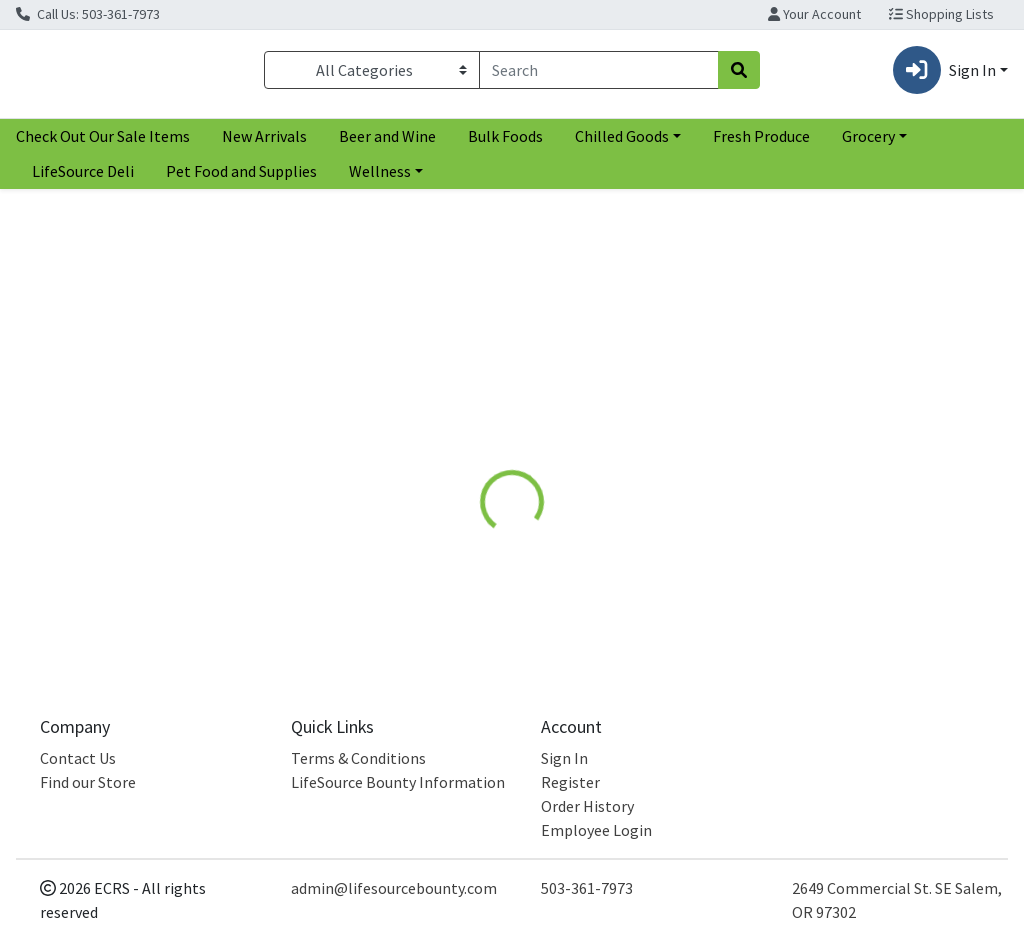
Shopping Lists (941, 14)
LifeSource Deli (83, 179)
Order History (587, 806)
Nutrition (571, 442)
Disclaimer (670, 442)
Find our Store (88, 782)
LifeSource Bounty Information (398, 782)
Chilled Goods (622, 144)
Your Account (814, 14)
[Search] (599, 74)
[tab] (482, 442)
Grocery (868, 144)
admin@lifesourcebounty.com (394, 888)
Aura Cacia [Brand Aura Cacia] (661, 538)
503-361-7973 (587, 888)
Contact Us (78, 758)
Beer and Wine (387, 144)
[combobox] (599, 74)
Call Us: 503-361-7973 (88, 14)
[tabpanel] (725, 557)
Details (482, 442)
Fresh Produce (761, 144)
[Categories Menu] (372, 74)
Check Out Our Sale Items (103, 144)
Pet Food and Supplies (241, 179)
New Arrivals (264, 144)
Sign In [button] (944, 74)
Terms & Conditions (358, 758)
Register (570, 782)
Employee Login (596, 830)
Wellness (380, 179)
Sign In (564, 758)
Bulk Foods (505, 144)
